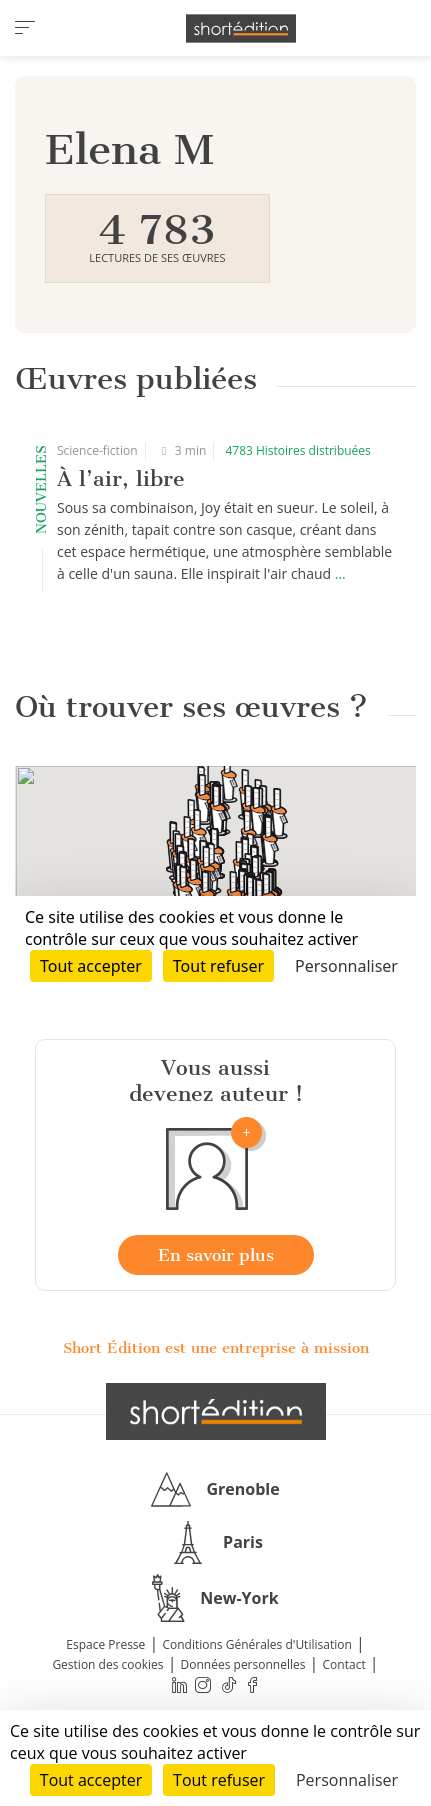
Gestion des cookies (107, 1664)
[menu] (25, 28)
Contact (344, 1664)
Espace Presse (105, 1644)
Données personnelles (243, 1664)
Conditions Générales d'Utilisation (256, 1644)
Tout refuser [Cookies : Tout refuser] (219, 1780)
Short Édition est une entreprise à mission (216, 1348)
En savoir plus (216, 1255)
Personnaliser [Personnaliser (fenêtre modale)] (347, 1780)
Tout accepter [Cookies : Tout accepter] (91, 1780)
